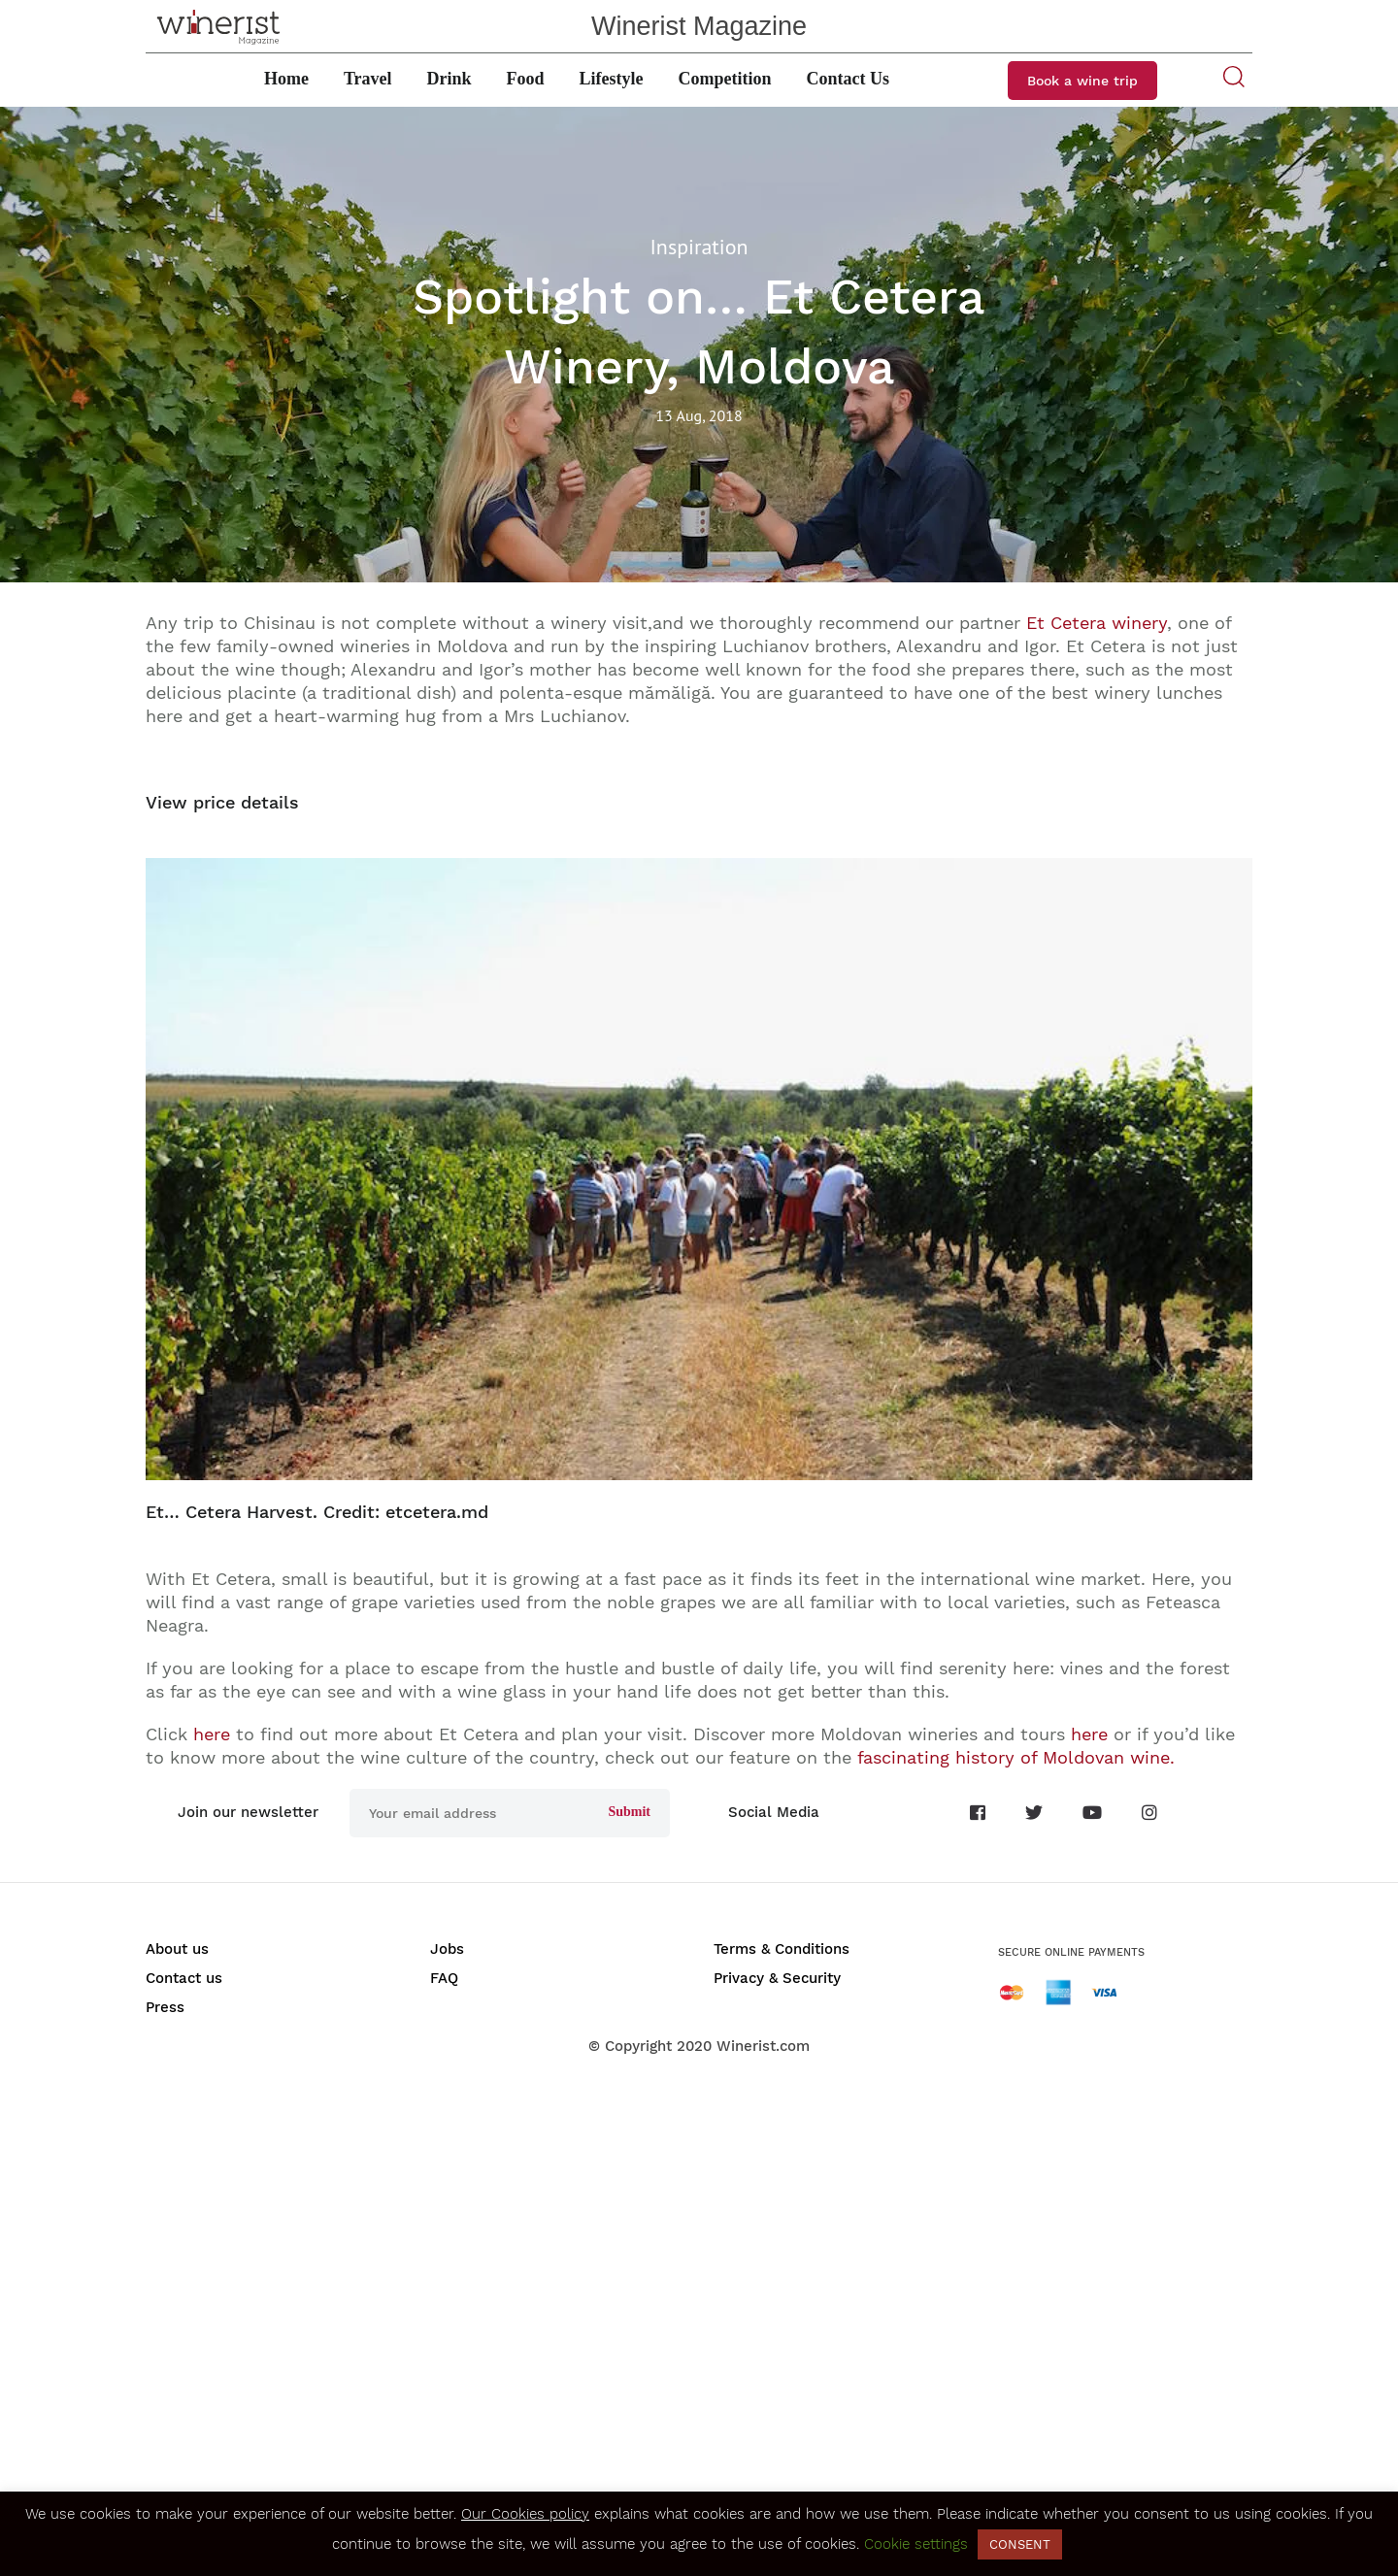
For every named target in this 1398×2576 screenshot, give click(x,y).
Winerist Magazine (699, 26)
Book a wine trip (1082, 80)
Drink (449, 78)
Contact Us (848, 78)
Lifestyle (612, 78)
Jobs (447, 1949)
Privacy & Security (777, 1978)
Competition (725, 78)
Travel (368, 78)
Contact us (184, 1978)
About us (177, 1949)
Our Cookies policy (525, 2514)
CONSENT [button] (1019, 2544)
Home (286, 78)
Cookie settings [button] (916, 2544)
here (211, 1734)
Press (165, 2007)
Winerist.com (763, 2046)
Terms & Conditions (781, 1949)
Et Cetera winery (1096, 622)
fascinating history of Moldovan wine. (1016, 1757)
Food (526, 78)
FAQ (444, 1978)
